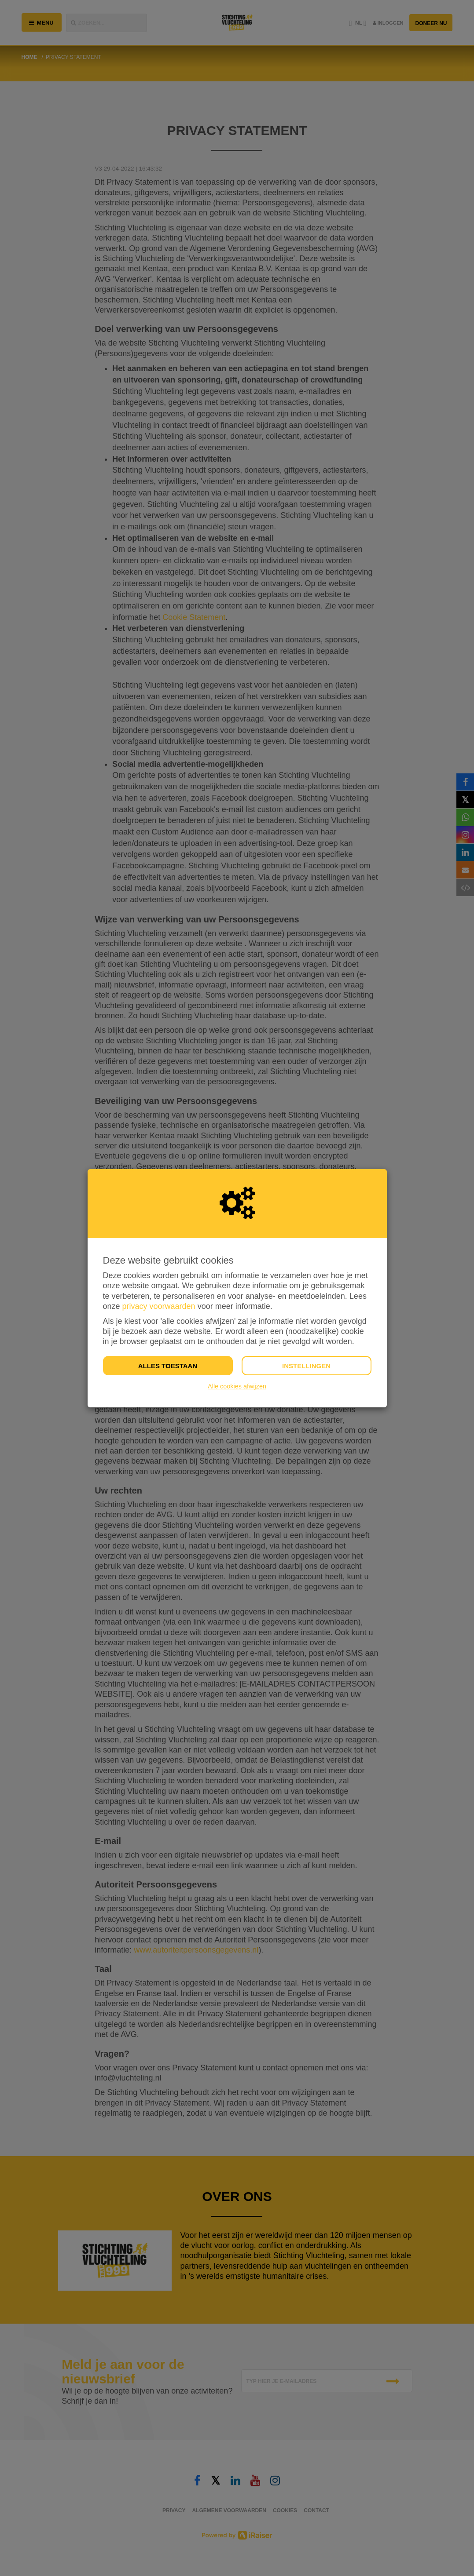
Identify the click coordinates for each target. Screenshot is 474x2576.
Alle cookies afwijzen (237, 1386)
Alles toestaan (167, 1366)
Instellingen (306, 1366)
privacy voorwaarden (158, 1306)
